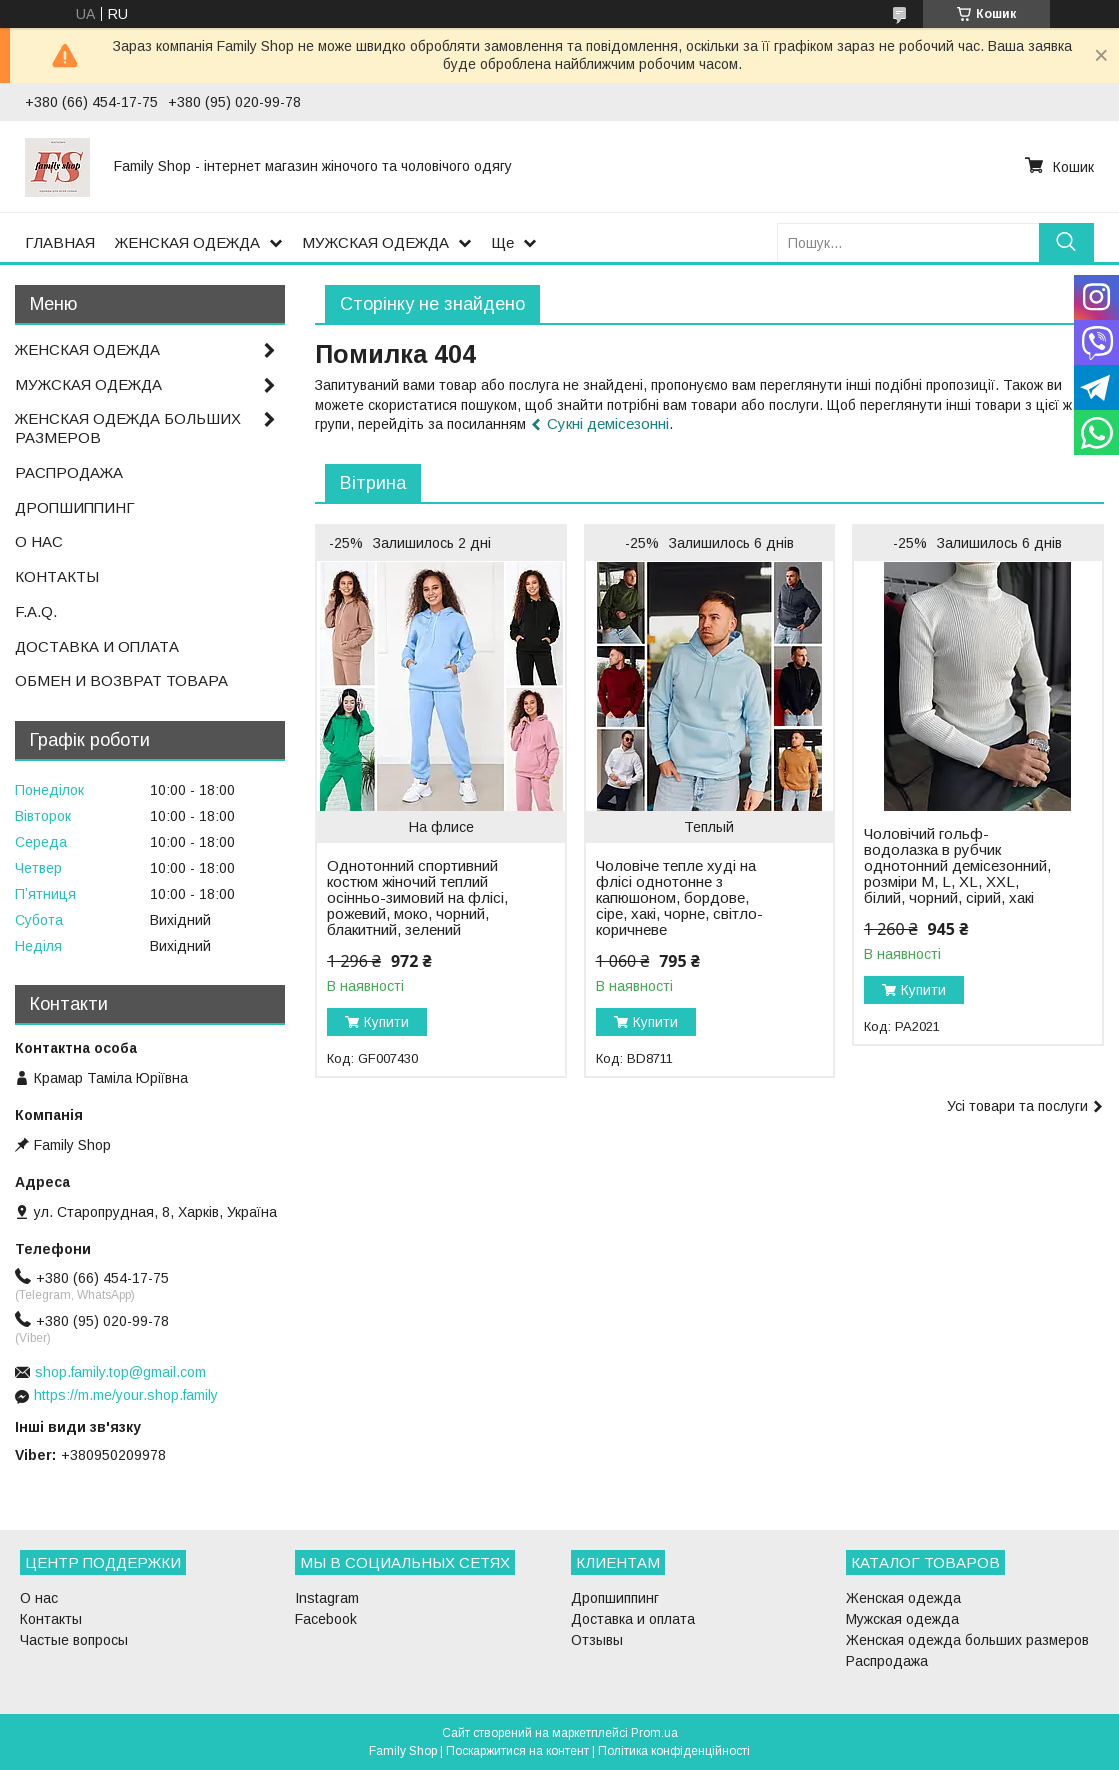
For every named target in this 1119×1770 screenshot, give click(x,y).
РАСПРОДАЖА (69, 472)
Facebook (326, 1619)
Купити (386, 1022)
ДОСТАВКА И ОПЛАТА (97, 646)
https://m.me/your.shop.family (126, 1395)
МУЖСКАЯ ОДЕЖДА (375, 242)
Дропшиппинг (615, 1598)
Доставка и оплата (633, 1619)
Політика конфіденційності (674, 1751)
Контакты (51, 1619)
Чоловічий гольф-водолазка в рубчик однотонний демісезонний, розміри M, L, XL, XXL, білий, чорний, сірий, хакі (957, 866)
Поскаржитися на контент (517, 1751)
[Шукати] (1066, 242)
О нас (39, 1598)
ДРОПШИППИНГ (75, 507)
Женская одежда (903, 1598)
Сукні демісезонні (608, 423)
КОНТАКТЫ (57, 576)
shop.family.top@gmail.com (120, 1372)
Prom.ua (654, 1733)
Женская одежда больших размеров (967, 1640)
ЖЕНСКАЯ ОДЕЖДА (187, 242)
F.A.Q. (36, 611)
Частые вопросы (74, 1640)
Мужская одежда (902, 1619)
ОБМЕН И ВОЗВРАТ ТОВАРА (121, 680)
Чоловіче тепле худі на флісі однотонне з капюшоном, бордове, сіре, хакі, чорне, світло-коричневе (679, 898)
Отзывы (597, 1640)
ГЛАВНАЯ (60, 242)
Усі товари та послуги (1017, 1106)
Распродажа (887, 1661)
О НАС (39, 541)
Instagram (327, 1598)
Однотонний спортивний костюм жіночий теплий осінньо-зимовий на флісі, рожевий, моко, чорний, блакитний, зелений (417, 898)
